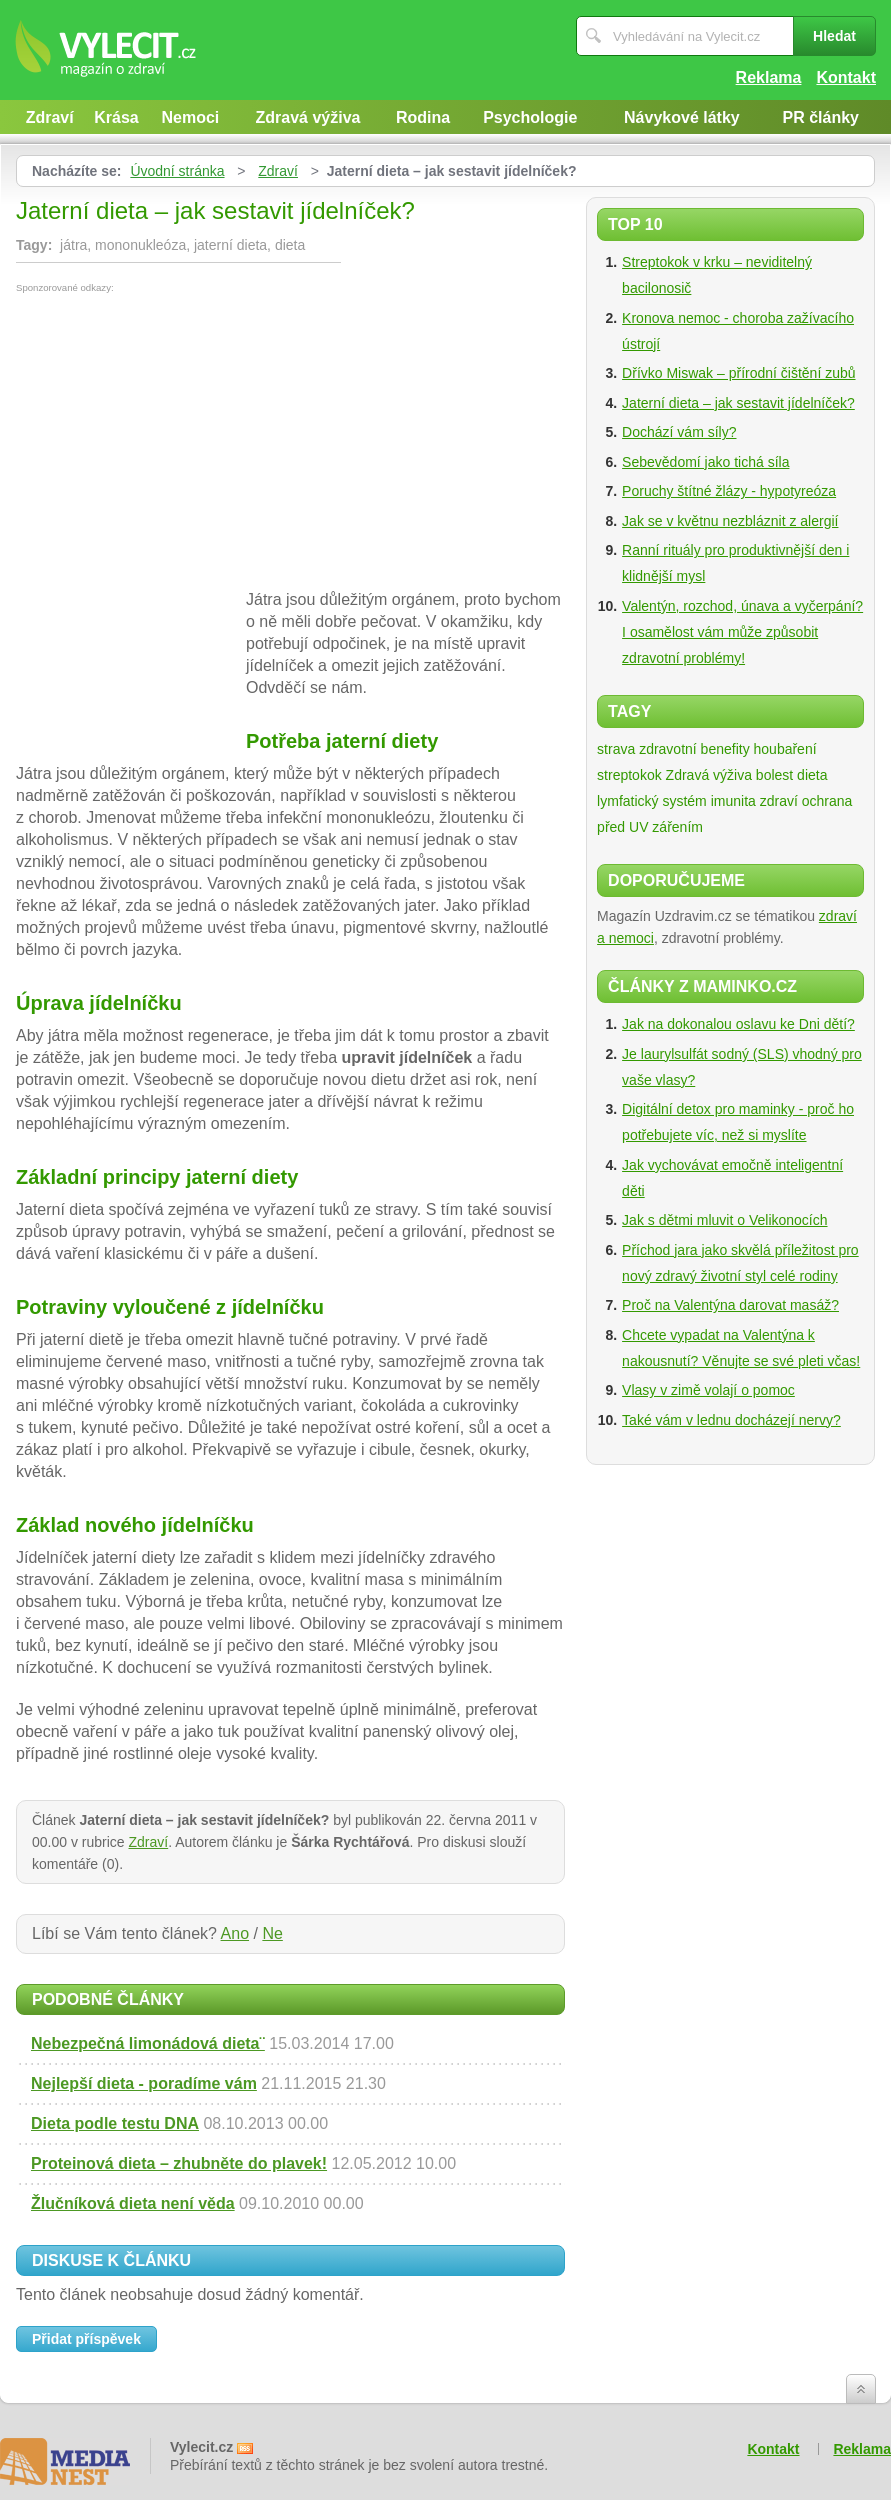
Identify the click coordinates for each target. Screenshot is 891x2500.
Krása (116, 117)
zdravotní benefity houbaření (727, 749)
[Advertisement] (184, 443)
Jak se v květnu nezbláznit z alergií (730, 521)
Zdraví (50, 117)
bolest (774, 775)
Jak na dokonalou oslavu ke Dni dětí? (738, 1024)
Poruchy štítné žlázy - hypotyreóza (729, 491)
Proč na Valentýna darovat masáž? (730, 1305)
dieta (812, 775)
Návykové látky (682, 117)
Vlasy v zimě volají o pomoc (708, 1390)
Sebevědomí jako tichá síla (705, 462)
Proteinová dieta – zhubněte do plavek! (179, 2163)
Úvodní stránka (177, 171)
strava (616, 749)
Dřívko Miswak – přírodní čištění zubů (738, 373)
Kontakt (846, 77)
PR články (820, 117)
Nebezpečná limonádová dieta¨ (148, 2043)
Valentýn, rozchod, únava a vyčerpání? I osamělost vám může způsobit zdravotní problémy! (742, 632)
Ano (235, 1933)
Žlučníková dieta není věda (133, 2203)
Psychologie (530, 117)
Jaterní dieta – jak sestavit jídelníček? (738, 403)
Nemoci (191, 117)
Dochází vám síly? (679, 432)
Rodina (423, 117)
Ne (272, 1933)
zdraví (779, 801)
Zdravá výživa (308, 117)
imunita (733, 801)
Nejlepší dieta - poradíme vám (144, 2083)
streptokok (629, 775)
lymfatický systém (652, 801)
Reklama (769, 77)
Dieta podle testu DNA (115, 2123)
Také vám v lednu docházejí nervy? (731, 1420)
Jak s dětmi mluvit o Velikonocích (724, 1220)
